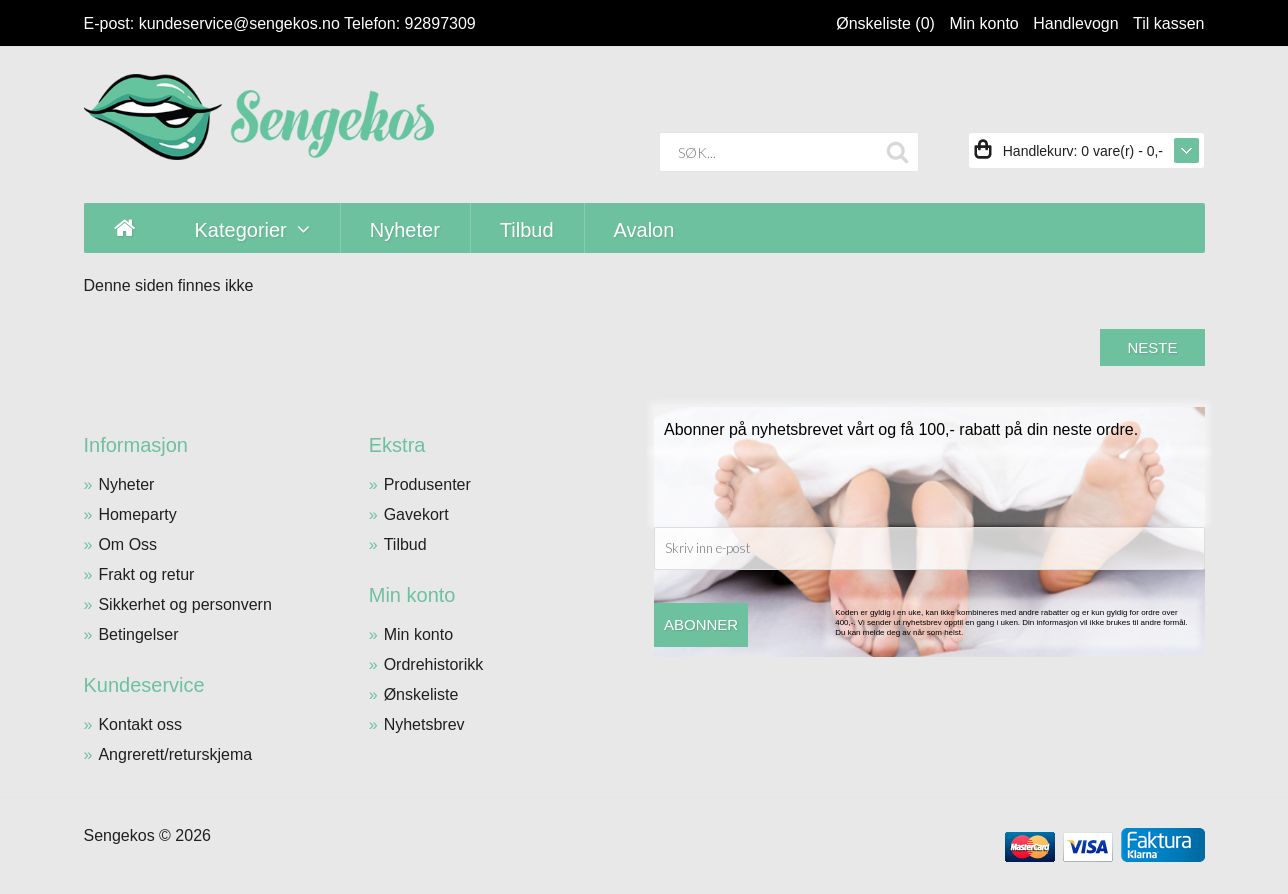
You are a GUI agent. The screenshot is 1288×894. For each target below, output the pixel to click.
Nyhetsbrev (424, 724)
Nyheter (126, 484)
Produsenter (427, 484)
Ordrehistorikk (434, 664)
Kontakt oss (140, 724)
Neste (1152, 347)
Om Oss (127, 544)
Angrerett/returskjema (175, 754)
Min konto (983, 23)
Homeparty (137, 514)
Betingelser (138, 634)
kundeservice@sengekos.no (239, 23)
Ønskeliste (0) (885, 23)
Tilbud (405, 544)
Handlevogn (1075, 23)
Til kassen (1168, 23)
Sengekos (119, 835)
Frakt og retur (146, 574)
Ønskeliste (421, 694)
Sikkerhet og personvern (184, 604)
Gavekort (416, 514)
